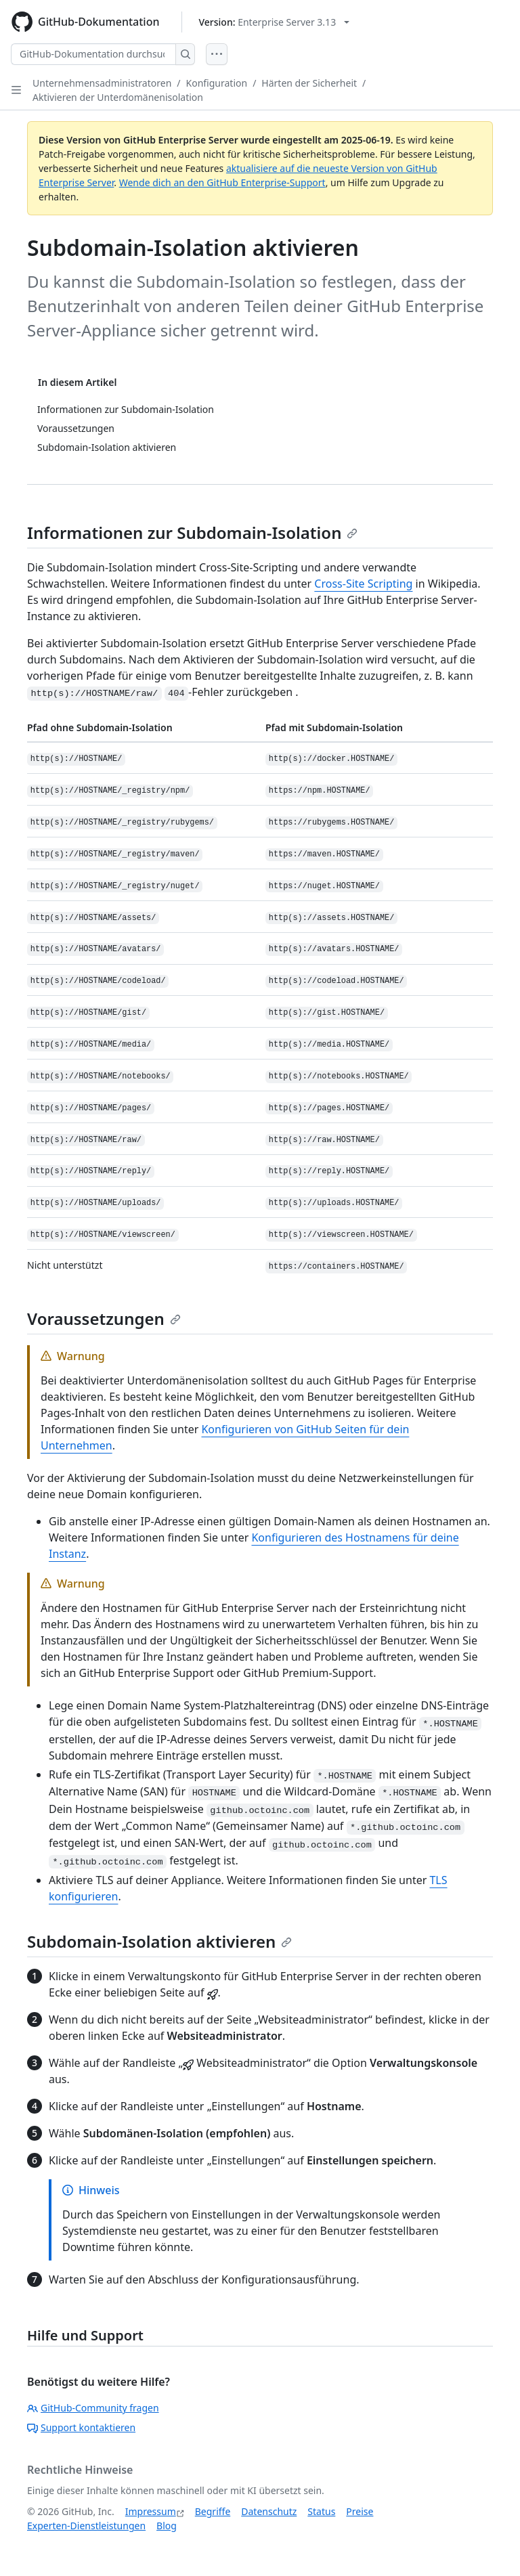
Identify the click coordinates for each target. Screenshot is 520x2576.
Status (321, 2511)
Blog (166, 2525)
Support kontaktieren (81, 2427)
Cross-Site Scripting (363, 583)
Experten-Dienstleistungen (86, 2525)
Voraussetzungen (104, 1318)
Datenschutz (269, 2511)
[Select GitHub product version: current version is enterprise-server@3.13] (274, 22)
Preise (359, 2511)
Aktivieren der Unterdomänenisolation (117, 97)
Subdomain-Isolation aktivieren (159, 1941)
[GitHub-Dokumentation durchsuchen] (93, 54)
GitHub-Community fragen (93, 2407)
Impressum (150, 2511)
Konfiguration (217, 83)
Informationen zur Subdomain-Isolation (192, 532)
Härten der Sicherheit (309, 83)
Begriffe (213, 2511)
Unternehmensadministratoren (101, 83)
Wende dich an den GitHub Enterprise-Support (222, 182)
